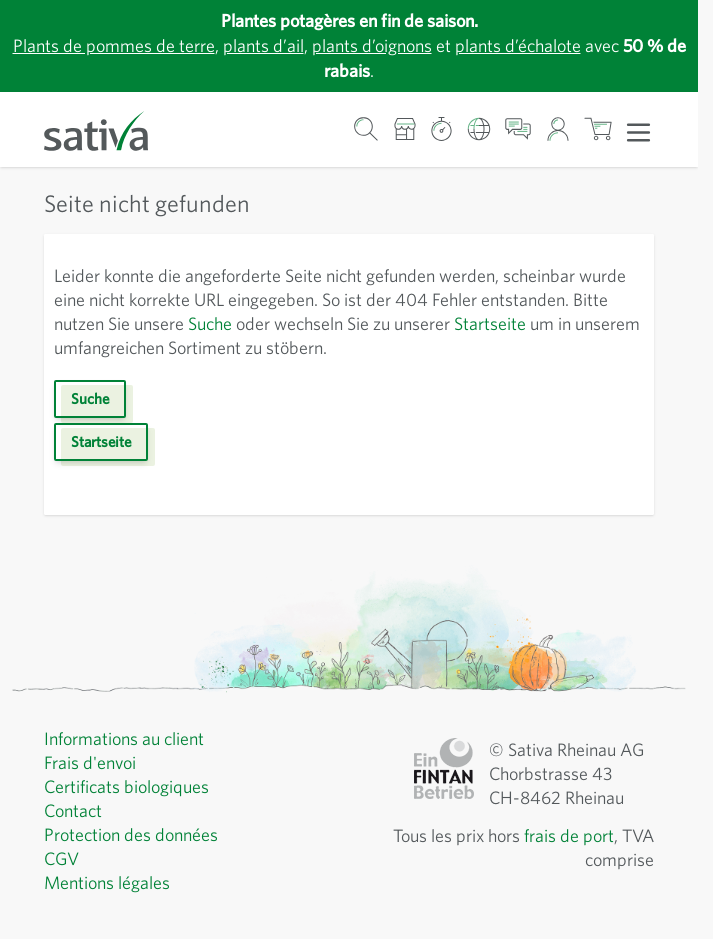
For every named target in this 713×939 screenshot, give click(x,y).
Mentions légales (107, 882)
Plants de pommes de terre (114, 45)
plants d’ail (263, 45)
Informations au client (124, 738)
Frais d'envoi (90, 762)
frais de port (569, 835)
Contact (73, 810)
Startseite (490, 323)
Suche (210, 323)
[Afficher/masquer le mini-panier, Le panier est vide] (598, 129)
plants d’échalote (518, 45)
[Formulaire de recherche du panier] (366, 129)
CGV (61, 858)
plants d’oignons (372, 45)
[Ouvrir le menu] (638, 131)
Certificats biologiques (126, 786)
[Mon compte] (557, 129)
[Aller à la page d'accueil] (109, 129)
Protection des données (131, 834)
